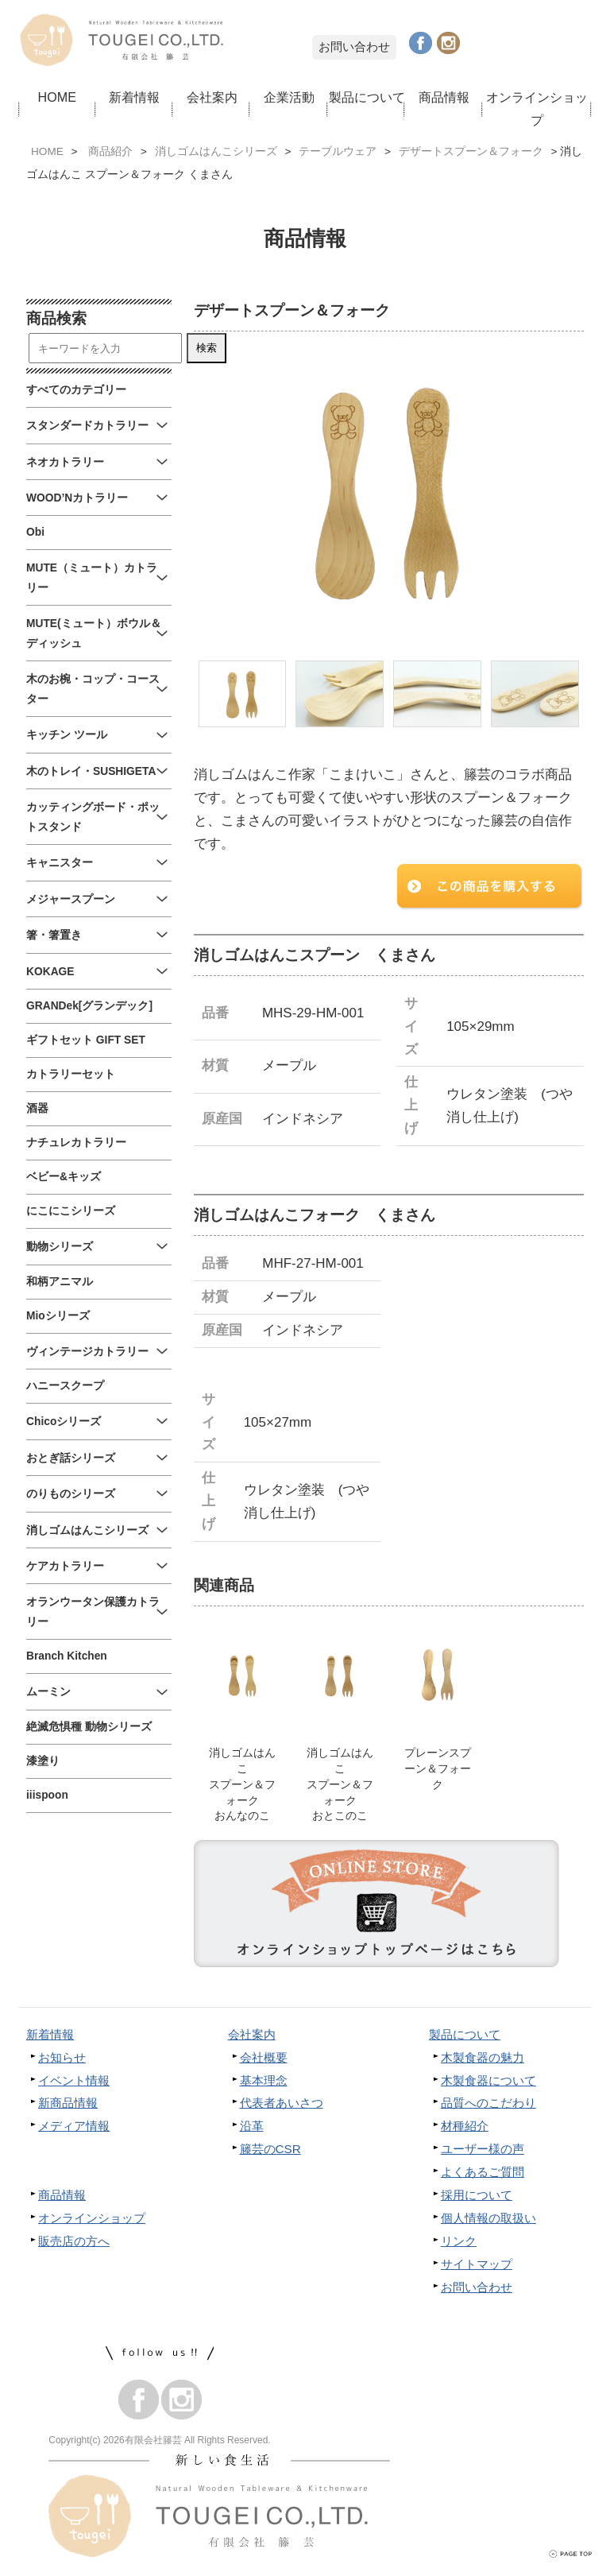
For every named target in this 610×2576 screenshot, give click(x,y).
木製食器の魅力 (482, 2060)
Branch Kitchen (66, 1656)
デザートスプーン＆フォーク (471, 151)
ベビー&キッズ (63, 1177)
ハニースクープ (65, 1386)
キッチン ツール (66, 735)
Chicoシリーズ (63, 1421)
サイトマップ (476, 2266)
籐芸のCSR (270, 2151)
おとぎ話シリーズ (70, 1458)
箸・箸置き (54, 935)
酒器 (37, 1108)
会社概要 (264, 2060)
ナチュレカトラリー (76, 1143)
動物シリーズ (59, 1247)
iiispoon (47, 1795)
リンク (459, 2243)
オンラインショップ (537, 108)
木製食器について (488, 2083)
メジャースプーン (70, 899)
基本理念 (264, 2083)
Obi (35, 532)
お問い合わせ (354, 46)
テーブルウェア (337, 151)
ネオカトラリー (65, 462)
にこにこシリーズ (70, 1211)
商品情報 (444, 97)
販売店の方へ (74, 2243)
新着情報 (134, 97)
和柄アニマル (59, 1282)
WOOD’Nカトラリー (77, 498)
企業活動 (289, 97)
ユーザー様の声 (482, 2151)
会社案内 (212, 97)
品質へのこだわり (488, 2105)
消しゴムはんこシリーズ (216, 151)
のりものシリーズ (70, 1494)
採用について (476, 2197)
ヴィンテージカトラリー (87, 1352)
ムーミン (48, 1692)
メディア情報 (74, 2128)
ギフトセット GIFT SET (85, 1040)
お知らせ (62, 2060)
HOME (57, 97)
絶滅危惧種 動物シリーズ (89, 1727)
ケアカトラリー (65, 1566)
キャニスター (59, 863)
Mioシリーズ (58, 1316)
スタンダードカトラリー (87, 426)
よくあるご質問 (482, 2174)
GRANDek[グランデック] (89, 1006)
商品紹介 (110, 151)
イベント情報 (74, 2083)
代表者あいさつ (281, 2105)
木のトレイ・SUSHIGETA (91, 771)
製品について (367, 97)
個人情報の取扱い (488, 2220)
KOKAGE (50, 972)
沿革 (252, 2128)
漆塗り (43, 1761)
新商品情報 (68, 2105)
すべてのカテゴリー (76, 390)
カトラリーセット (70, 1074)
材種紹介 (464, 2128)
